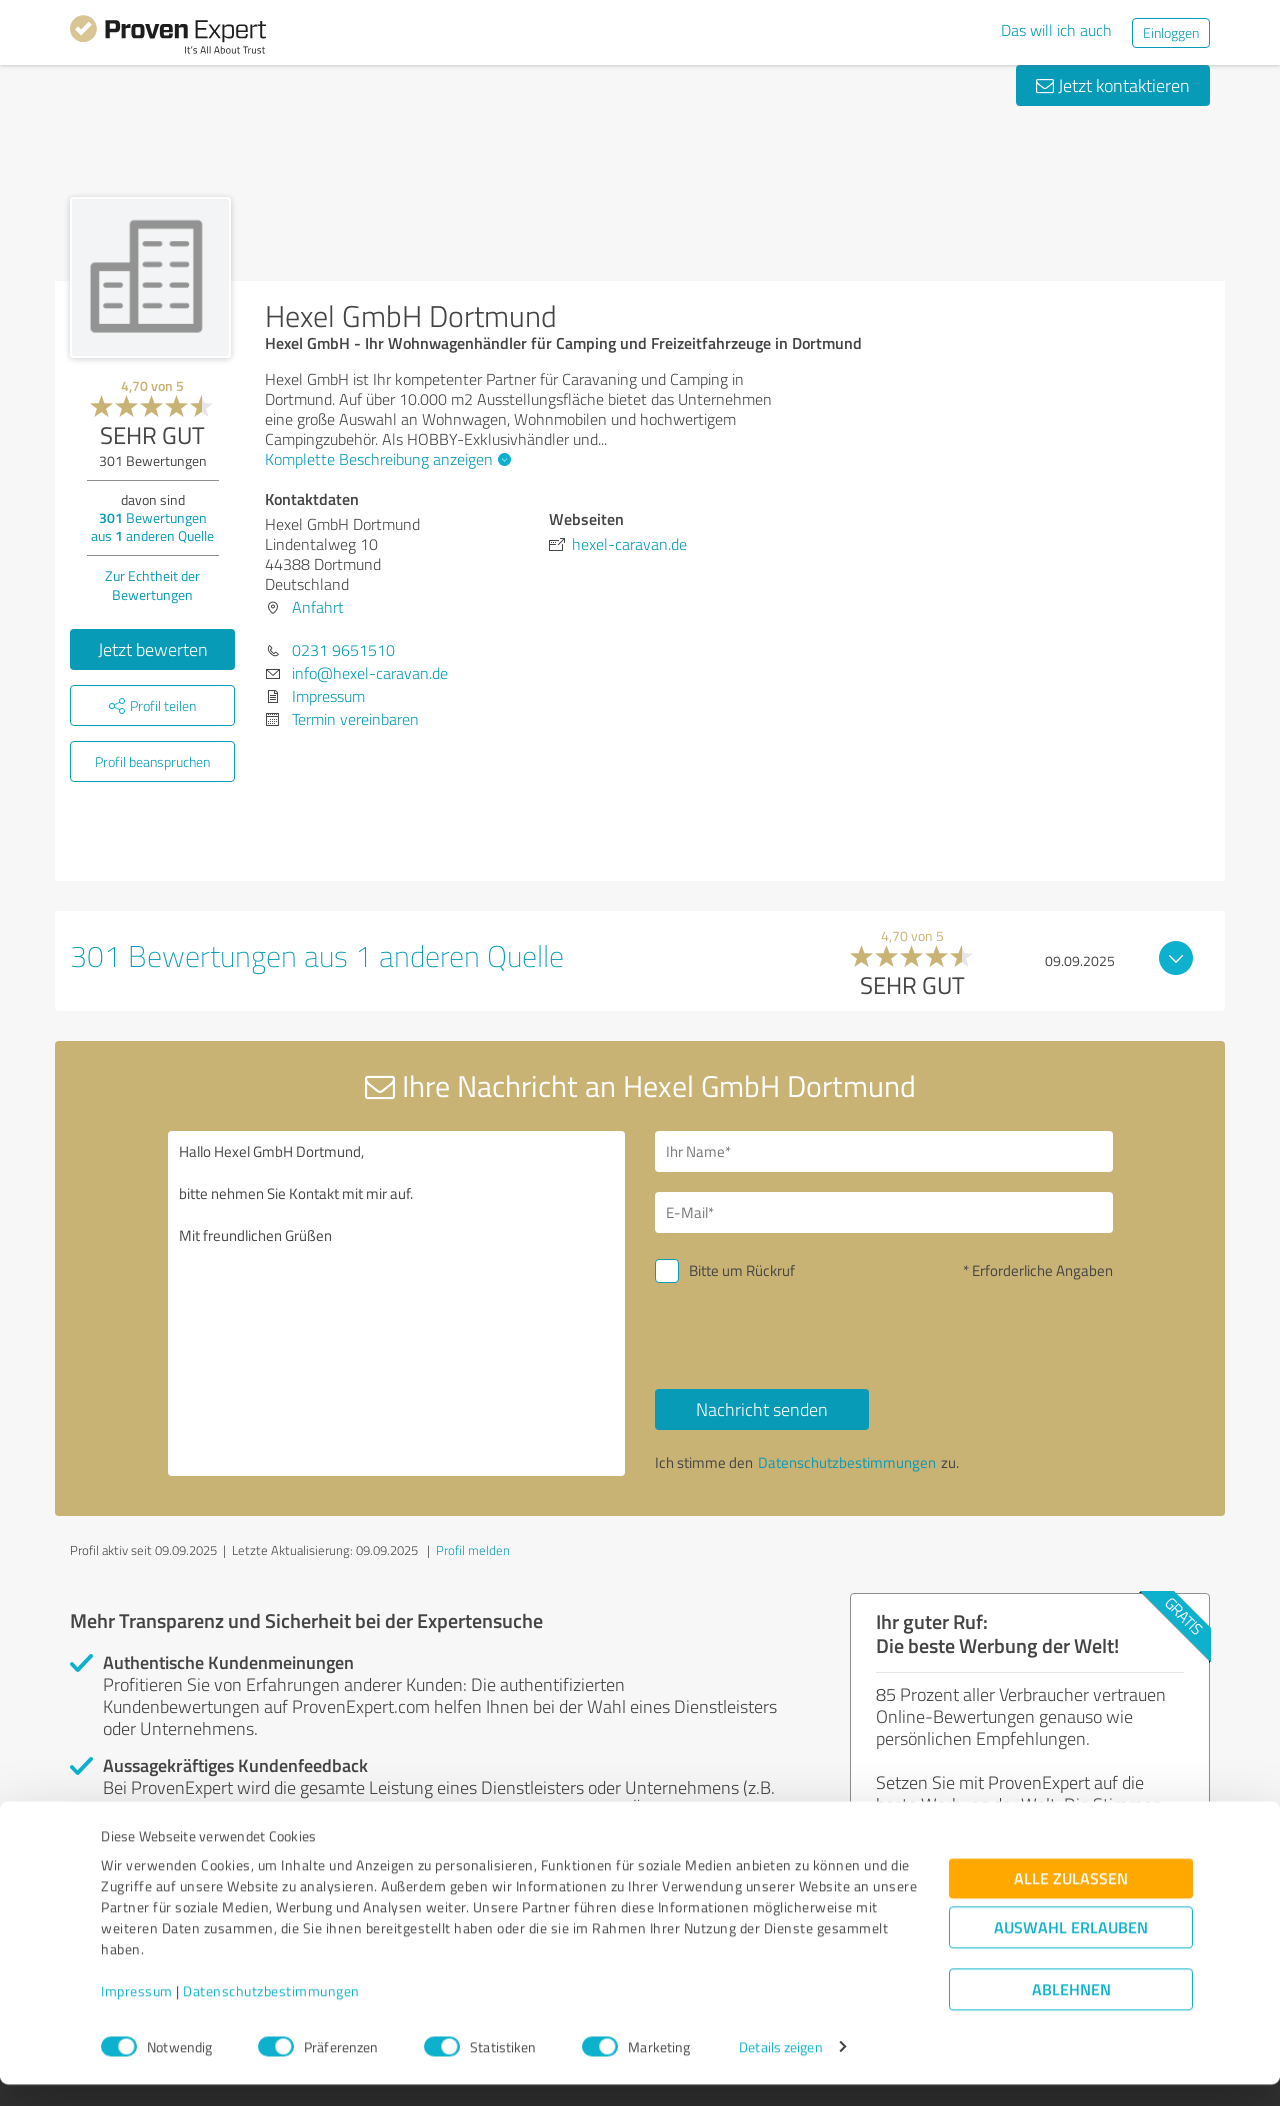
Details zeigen (780, 2068)
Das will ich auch (1056, 30)
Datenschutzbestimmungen (271, 2012)
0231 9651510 (343, 650)
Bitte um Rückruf (742, 1270)
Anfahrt (318, 607)
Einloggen (1171, 32)
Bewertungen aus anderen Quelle (152, 526)
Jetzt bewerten (153, 649)
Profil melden (473, 1550)
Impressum (137, 2012)
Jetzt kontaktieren (1113, 85)
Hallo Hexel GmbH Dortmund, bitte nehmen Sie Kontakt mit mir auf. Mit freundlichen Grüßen (397, 1303)
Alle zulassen (1071, 1899)
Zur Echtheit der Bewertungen (152, 585)
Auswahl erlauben (1071, 1948)
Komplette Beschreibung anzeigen (385, 459)
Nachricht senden (762, 1409)
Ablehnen (1071, 2010)
